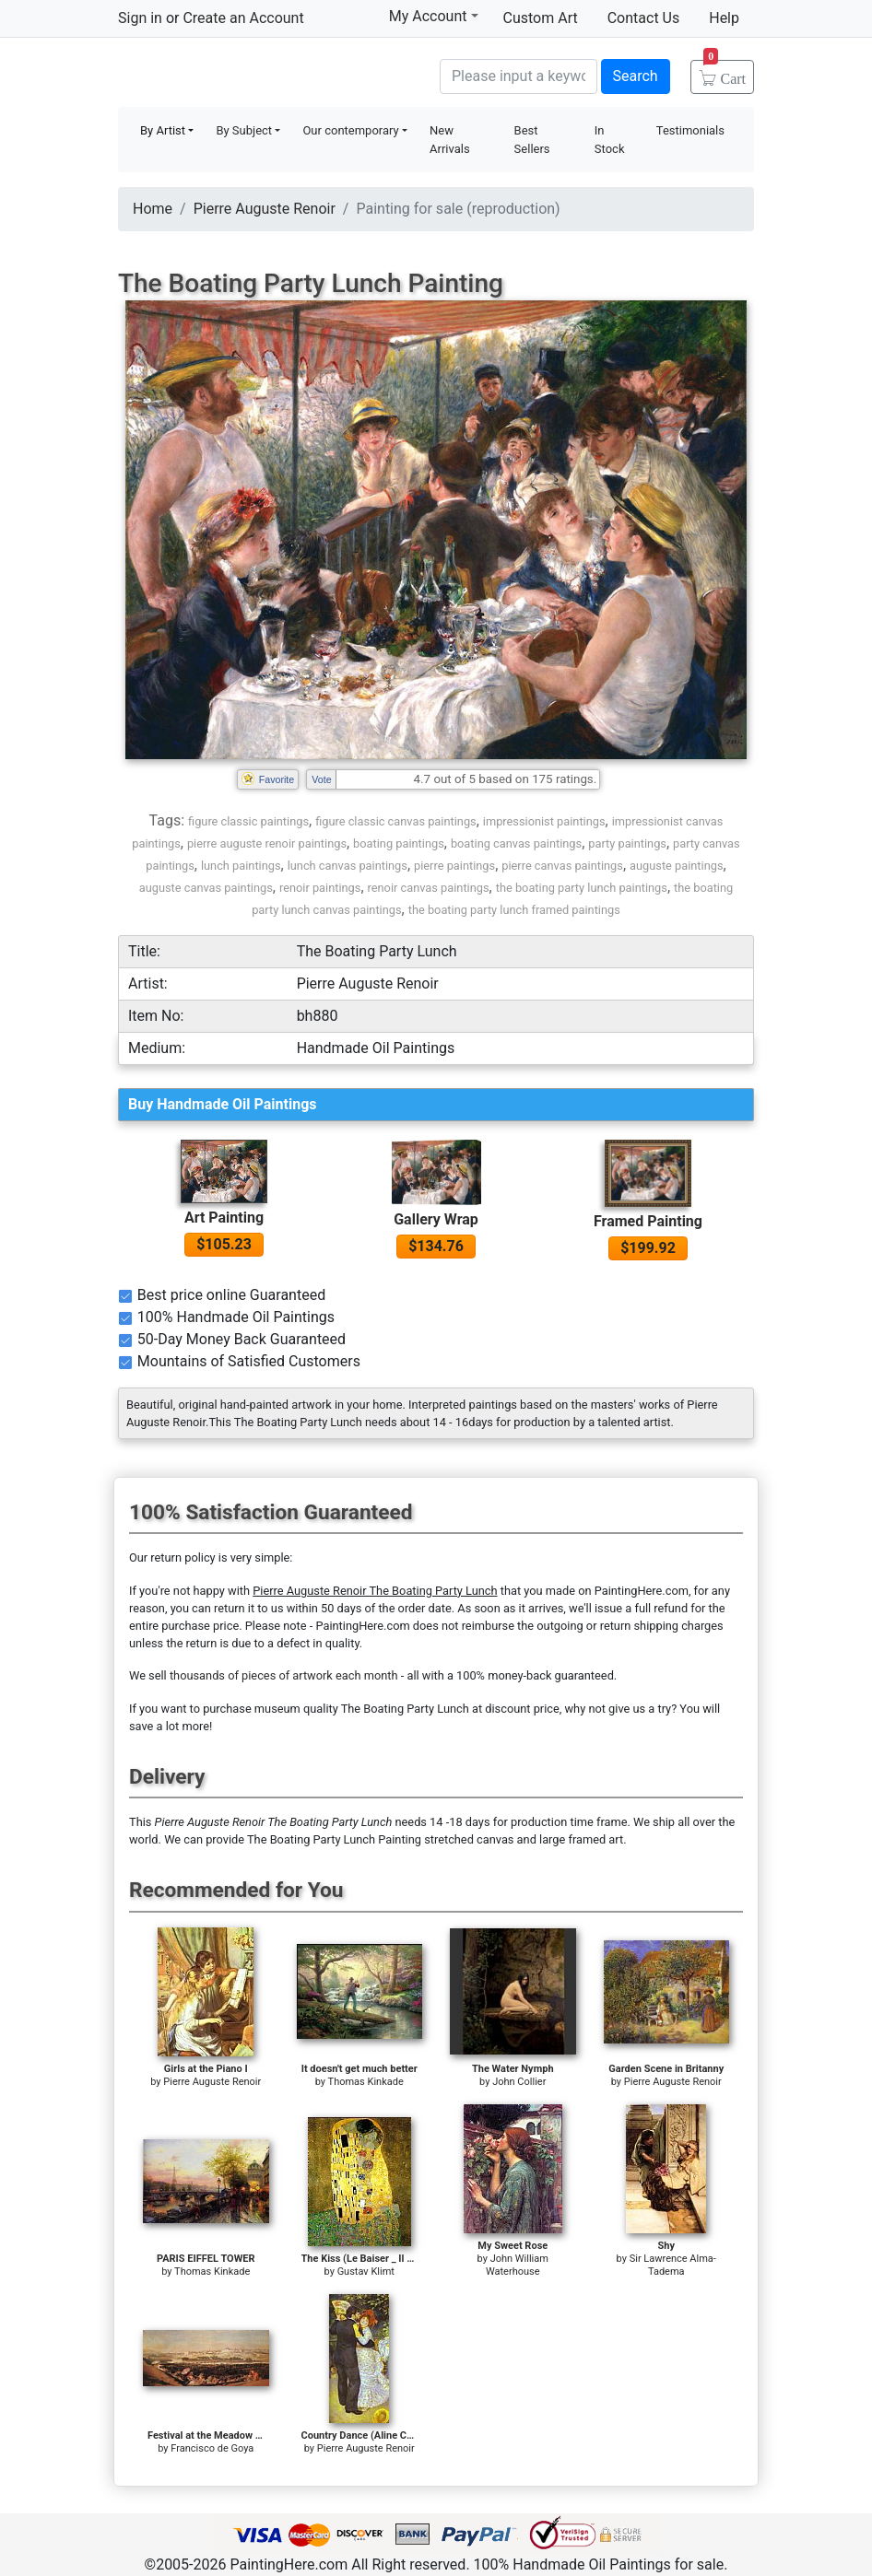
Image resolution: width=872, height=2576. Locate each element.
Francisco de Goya (212, 2448)
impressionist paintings (544, 821)
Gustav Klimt (366, 2271)
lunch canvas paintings (347, 865)
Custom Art (540, 18)
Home (152, 208)
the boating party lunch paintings (581, 888)
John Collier (519, 2082)
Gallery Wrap (436, 1219)
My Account (433, 15)
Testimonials (690, 130)
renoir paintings (319, 888)
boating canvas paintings (516, 843)
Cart (724, 73)
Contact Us (643, 18)
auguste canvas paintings (206, 888)
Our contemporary (350, 130)
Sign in (140, 18)
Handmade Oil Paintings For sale (256, 74)
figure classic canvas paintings (396, 821)
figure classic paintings (248, 821)
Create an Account (243, 18)
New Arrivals (450, 139)
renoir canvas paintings (428, 888)
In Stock (610, 139)
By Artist (162, 130)
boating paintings (398, 843)
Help (724, 18)
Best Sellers (532, 139)
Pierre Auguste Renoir (265, 208)
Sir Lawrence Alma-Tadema (673, 2265)
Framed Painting (648, 1221)
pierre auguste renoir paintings (267, 843)
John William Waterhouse (517, 2265)
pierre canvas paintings (562, 865)
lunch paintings (241, 865)
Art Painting (224, 1217)
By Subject (244, 130)
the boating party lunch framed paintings (514, 910)
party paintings (627, 843)
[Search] (518, 76)
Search (635, 76)
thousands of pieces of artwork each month (284, 1675)
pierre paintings (454, 865)
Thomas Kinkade (366, 2082)
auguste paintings (677, 865)
